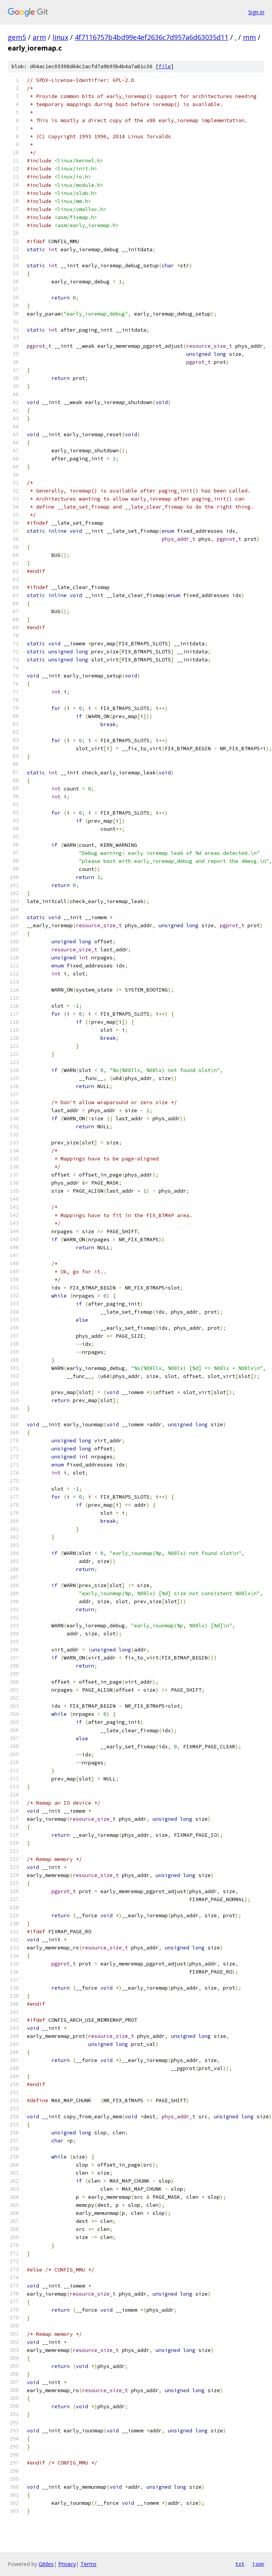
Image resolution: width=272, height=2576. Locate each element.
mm (249, 37)
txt (239, 2563)
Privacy (67, 2564)
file (165, 66)
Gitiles (46, 2564)
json (258, 2563)
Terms (88, 2564)
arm (39, 37)
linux (60, 37)
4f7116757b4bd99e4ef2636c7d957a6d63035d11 (151, 37)
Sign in (256, 12)
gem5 (17, 37)
